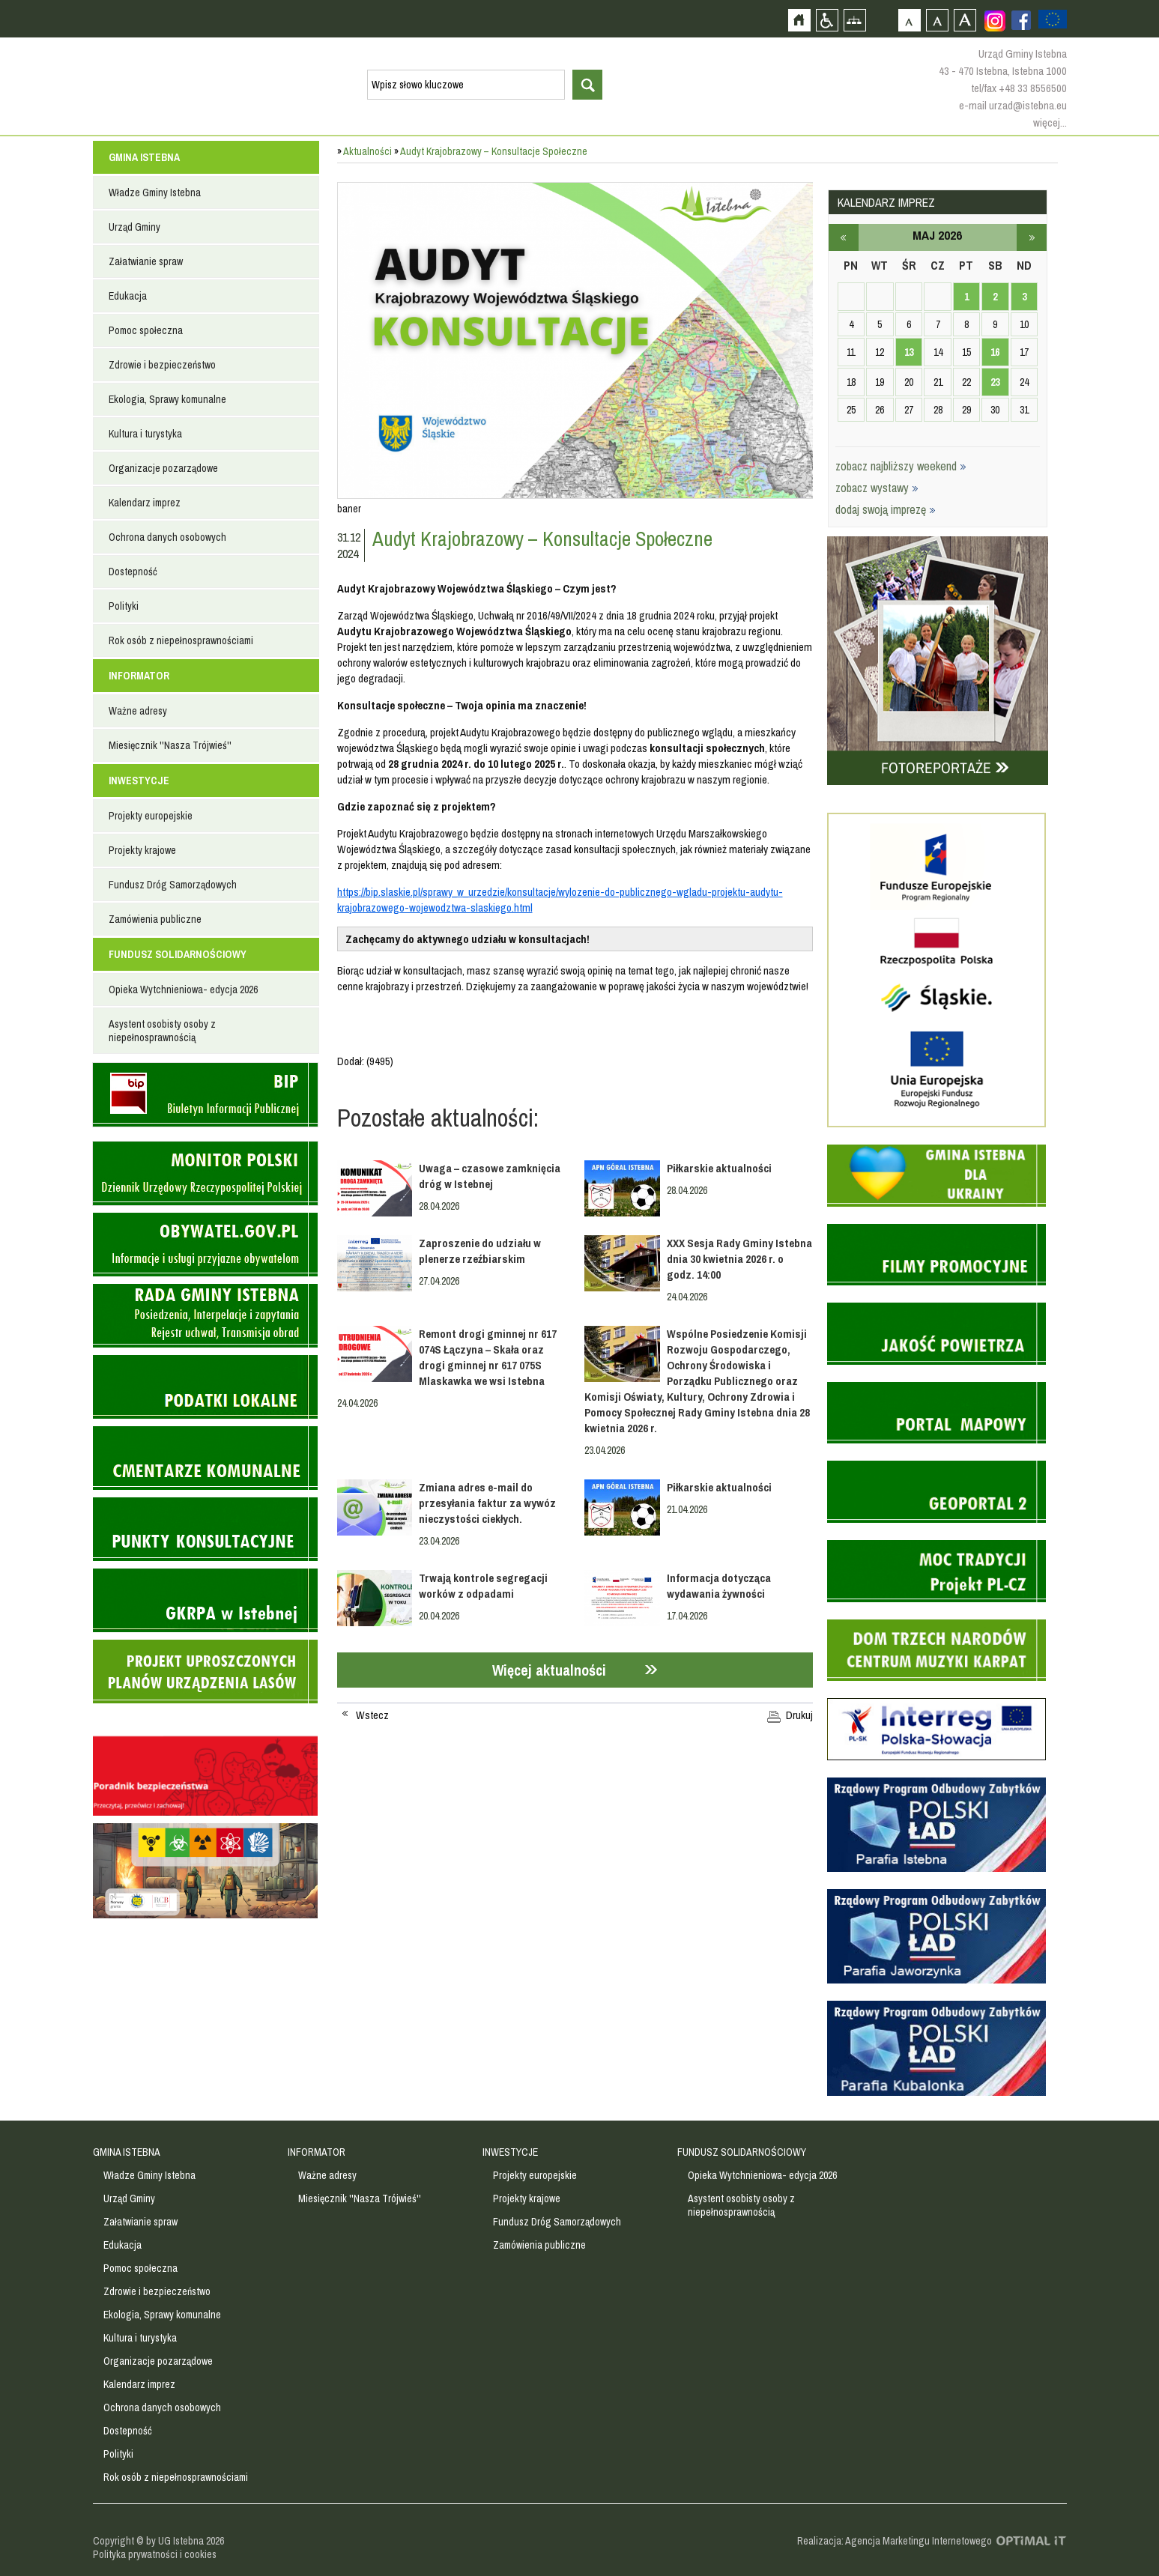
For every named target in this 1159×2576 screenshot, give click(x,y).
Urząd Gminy (134, 227)
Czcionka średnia (937, 19)
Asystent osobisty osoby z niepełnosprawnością (162, 1030)
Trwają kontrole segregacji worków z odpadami (483, 1585)
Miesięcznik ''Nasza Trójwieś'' (170, 745)
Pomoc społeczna (146, 330)
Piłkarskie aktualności (719, 1168)
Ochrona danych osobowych (167, 537)
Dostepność (133, 571)
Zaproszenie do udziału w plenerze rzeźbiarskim (480, 1251)
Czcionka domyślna (909, 19)
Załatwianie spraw (146, 261)
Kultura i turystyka (145, 433)
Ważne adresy (138, 711)
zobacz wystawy (877, 487)
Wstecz (372, 1715)
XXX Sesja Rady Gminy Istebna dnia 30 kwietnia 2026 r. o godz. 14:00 (739, 1258)
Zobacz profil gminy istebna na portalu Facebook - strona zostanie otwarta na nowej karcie (1021, 20)
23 (994, 382)
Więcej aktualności (549, 1670)
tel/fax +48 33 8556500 (1019, 88)
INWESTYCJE (139, 780)
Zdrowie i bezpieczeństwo (162, 365)
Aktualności (367, 151)
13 (908, 352)
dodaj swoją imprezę (885, 509)
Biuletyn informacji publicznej (205, 1095)
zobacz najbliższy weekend (900, 466)
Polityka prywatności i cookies (155, 2554)
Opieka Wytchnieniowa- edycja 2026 (183, 989)
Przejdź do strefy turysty (1146, 268)
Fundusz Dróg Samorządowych (173, 884)
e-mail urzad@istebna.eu (1013, 105)
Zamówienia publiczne (155, 919)
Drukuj (799, 1715)
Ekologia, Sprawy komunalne (167, 399)
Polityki (124, 606)
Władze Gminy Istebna (155, 192)
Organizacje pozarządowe (163, 468)
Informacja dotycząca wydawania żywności (719, 1585)
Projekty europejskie (151, 815)
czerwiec (1032, 237)
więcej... (1050, 122)
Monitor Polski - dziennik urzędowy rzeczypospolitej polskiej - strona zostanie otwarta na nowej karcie (205, 1173)
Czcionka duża (964, 19)
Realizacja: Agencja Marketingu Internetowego (894, 2541)
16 (994, 352)
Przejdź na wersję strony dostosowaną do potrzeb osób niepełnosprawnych (826, 19)
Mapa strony (854, 19)
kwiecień (844, 237)
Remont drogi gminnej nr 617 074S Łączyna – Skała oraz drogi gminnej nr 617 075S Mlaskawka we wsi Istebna (488, 1357)
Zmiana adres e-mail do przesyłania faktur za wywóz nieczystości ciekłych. (487, 1503)
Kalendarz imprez (145, 502)
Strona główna (799, 19)
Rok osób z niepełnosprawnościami (181, 640)
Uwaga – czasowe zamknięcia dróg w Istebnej (489, 1176)
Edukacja (128, 296)
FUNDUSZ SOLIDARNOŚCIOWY (177, 954)
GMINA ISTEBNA (144, 157)
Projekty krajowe (142, 850)
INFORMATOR (139, 675)
